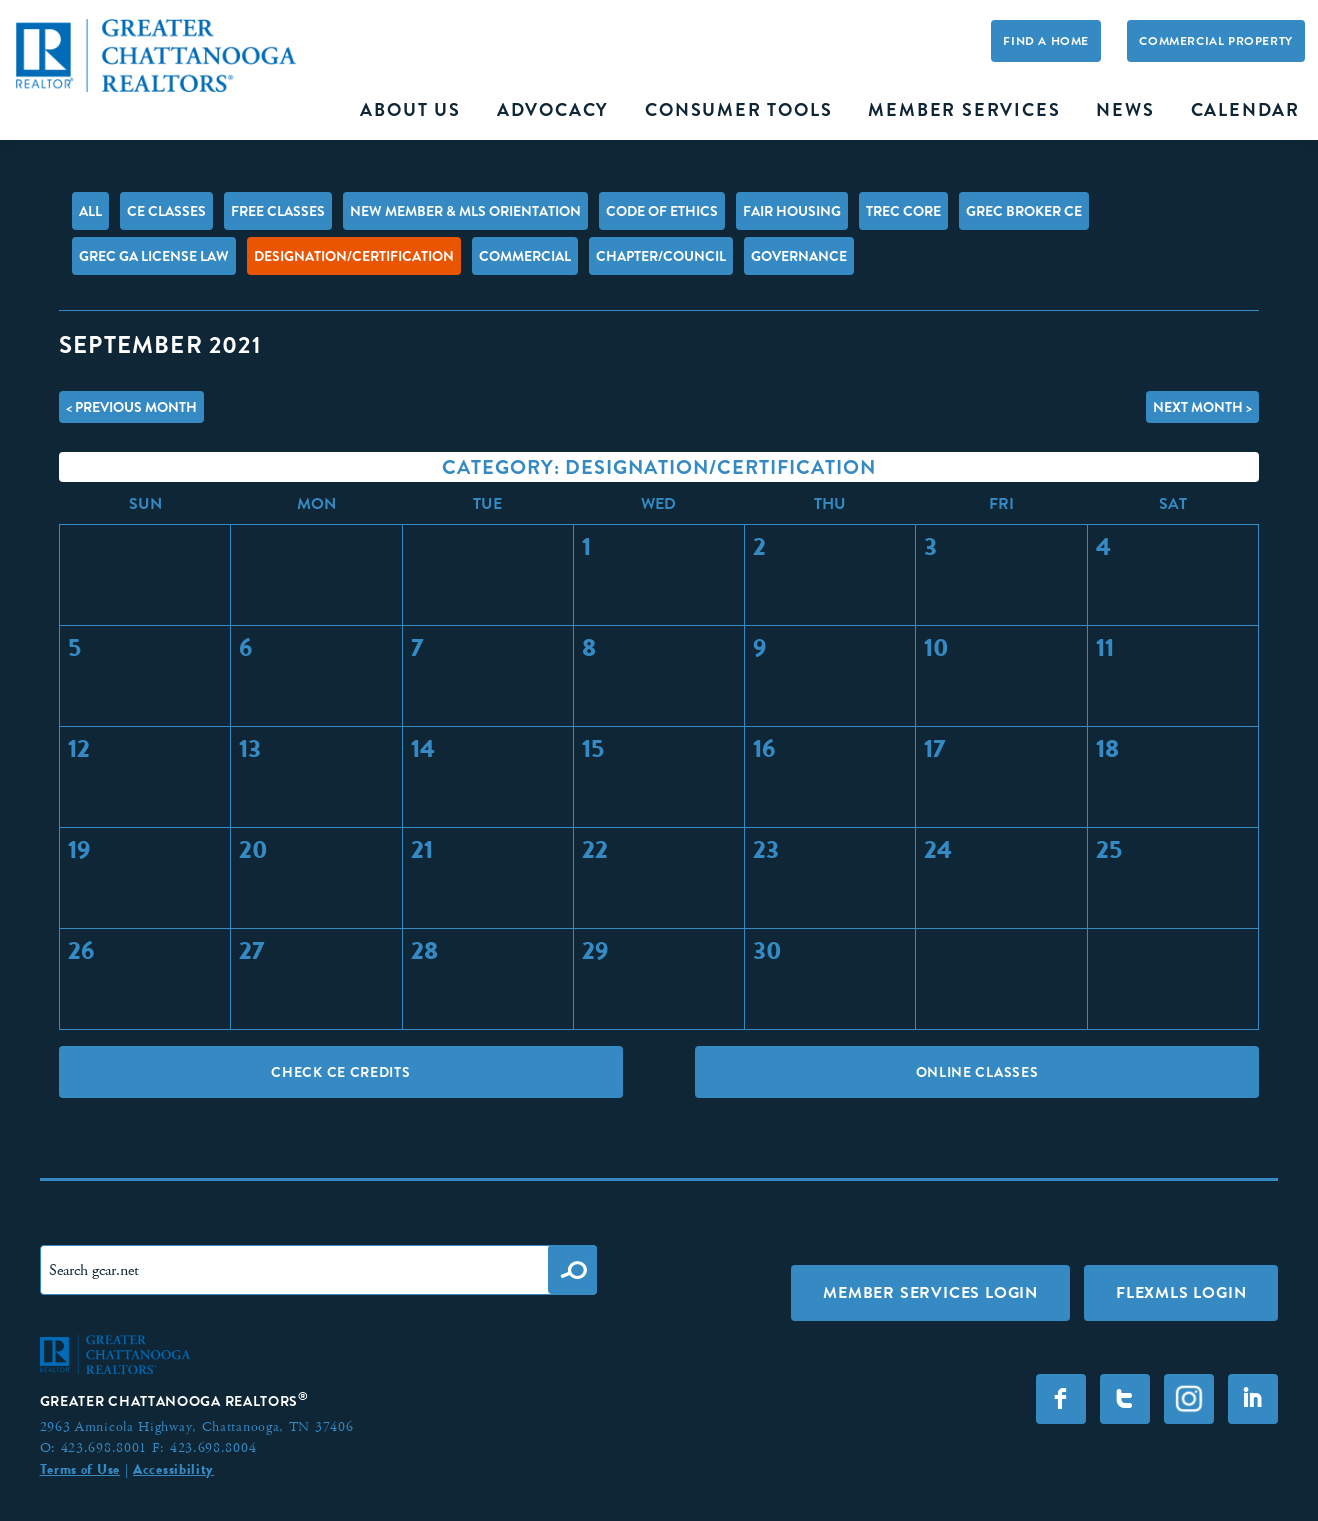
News (1125, 110)
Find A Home (1046, 41)
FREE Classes (278, 211)
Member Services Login (930, 1292)
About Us (410, 110)
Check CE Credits (340, 1072)
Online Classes (977, 1072)
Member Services (964, 110)
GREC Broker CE (1024, 211)
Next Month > (1202, 407)
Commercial (525, 256)
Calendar (1245, 110)
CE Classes (166, 211)
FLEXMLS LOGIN (1181, 1292)
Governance (799, 256)
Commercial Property (1215, 41)
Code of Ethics (662, 211)
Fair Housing (792, 211)
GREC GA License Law (154, 256)
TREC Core (903, 211)
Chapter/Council (661, 256)
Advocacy (553, 110)
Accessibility (173, 1469)
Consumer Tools (738, 110)
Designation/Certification (354, 256)
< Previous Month (131, 407)
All (90, 211)
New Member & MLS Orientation (465, 211)
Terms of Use (80, 1469)
